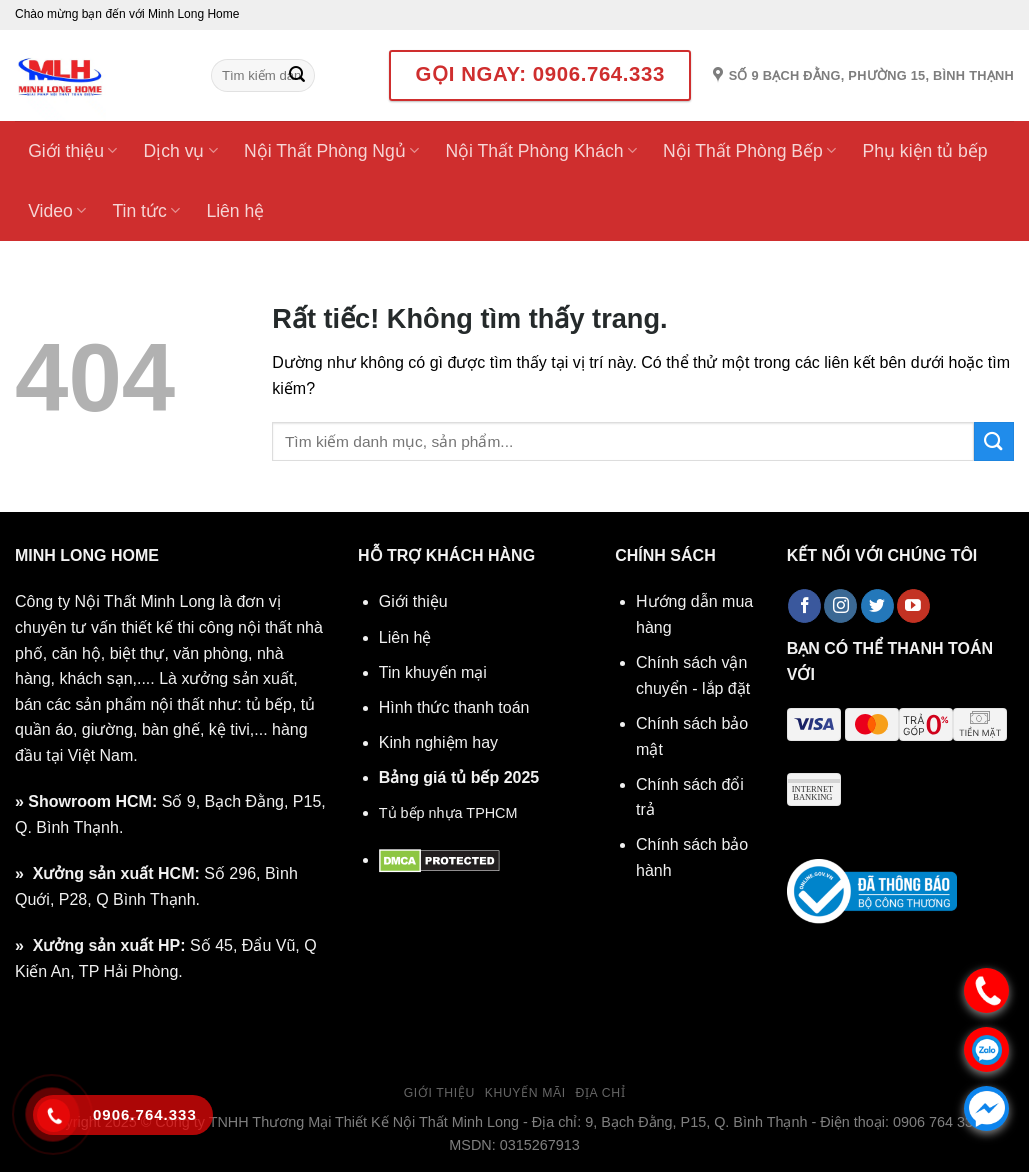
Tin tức (146, 211)
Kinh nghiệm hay (438, 742)
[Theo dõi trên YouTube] (913, 606)
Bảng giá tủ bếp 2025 (459, 777)
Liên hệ (235, 211)
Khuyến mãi (525, 1093)
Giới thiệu (72, 151)
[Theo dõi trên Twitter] (877, 606)
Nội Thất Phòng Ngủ (331, 151)
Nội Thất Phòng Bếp (749, 151)
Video (57, 211)
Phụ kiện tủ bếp (924, 151)
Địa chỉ (601, 1093)
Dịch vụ (181, 151)
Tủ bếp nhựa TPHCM (448, 813)
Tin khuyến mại (433, 672)
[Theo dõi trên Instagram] (840, 606)
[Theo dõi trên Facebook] (804, 606)
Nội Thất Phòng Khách (540, 151)
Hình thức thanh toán (454, 707)
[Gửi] (297, 76)
